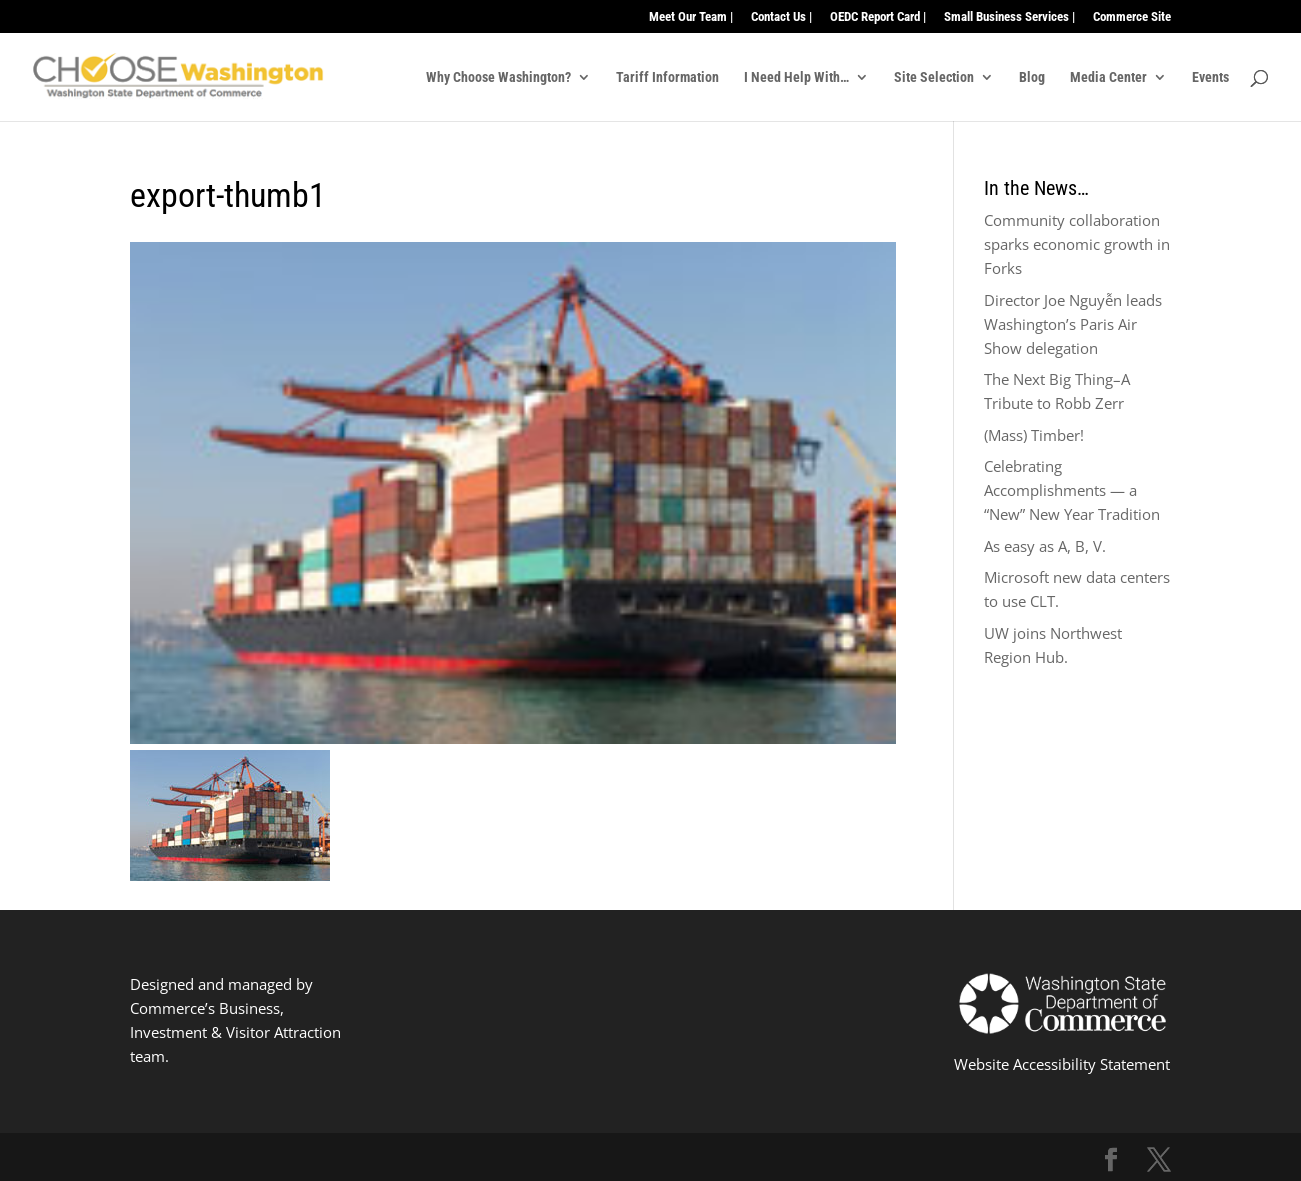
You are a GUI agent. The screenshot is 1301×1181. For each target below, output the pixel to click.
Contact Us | (781, 17)
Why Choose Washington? (498, 77)
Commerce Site (1132, 17)
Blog (1032, 77)
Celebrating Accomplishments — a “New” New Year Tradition (1072, 490)
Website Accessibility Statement (1062, 1064)
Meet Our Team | (691, 17)
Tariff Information (667, 77)
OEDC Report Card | (878, 17)
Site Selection (934, 77)
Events (1210, 77)
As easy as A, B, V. (1045, 546)
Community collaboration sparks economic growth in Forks (1077, 244)
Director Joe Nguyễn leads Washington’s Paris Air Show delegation (1073, 324)
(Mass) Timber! (1034, 435)
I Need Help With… (796, 77)
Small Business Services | (1009, 17)
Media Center (1108, 77)
